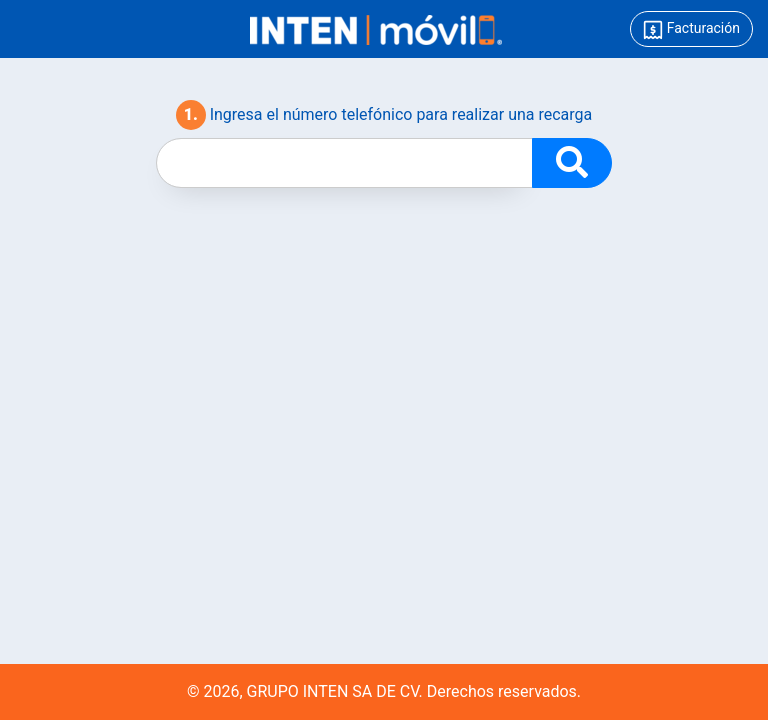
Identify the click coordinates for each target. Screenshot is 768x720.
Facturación (691, 30)
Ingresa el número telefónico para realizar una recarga (384, 115)
